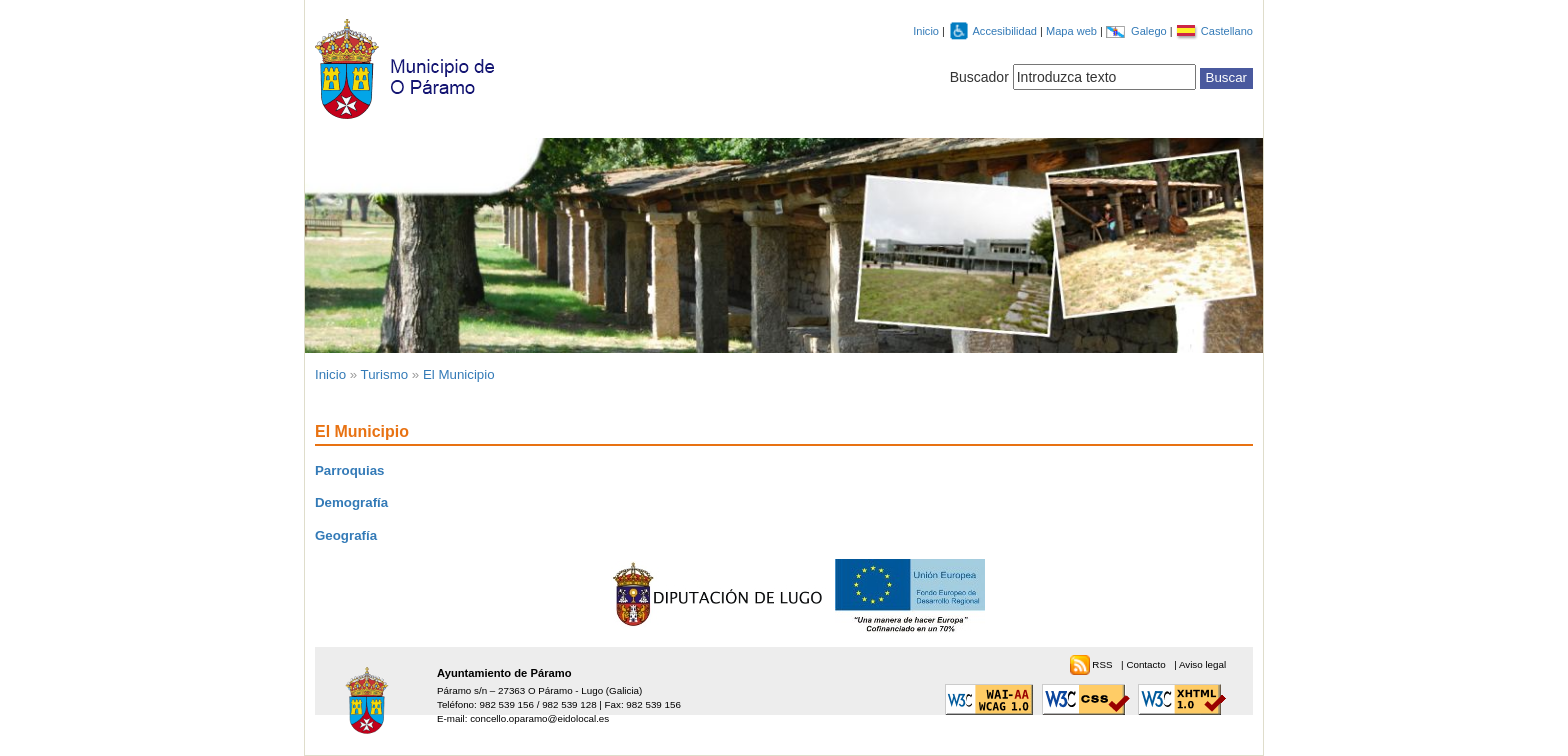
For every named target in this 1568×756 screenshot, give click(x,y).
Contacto (1147, 664)
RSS (1103, 664)
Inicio (926, 31)
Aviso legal (1202, 664)
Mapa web (1073, 31)
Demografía (351, 502)
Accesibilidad (1006, 31)
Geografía (346, 535)
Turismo (385, 374)
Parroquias (349, 470)
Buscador (979, 77)
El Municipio (459, 374)
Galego (1150, 31)
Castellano (1227, 31)
